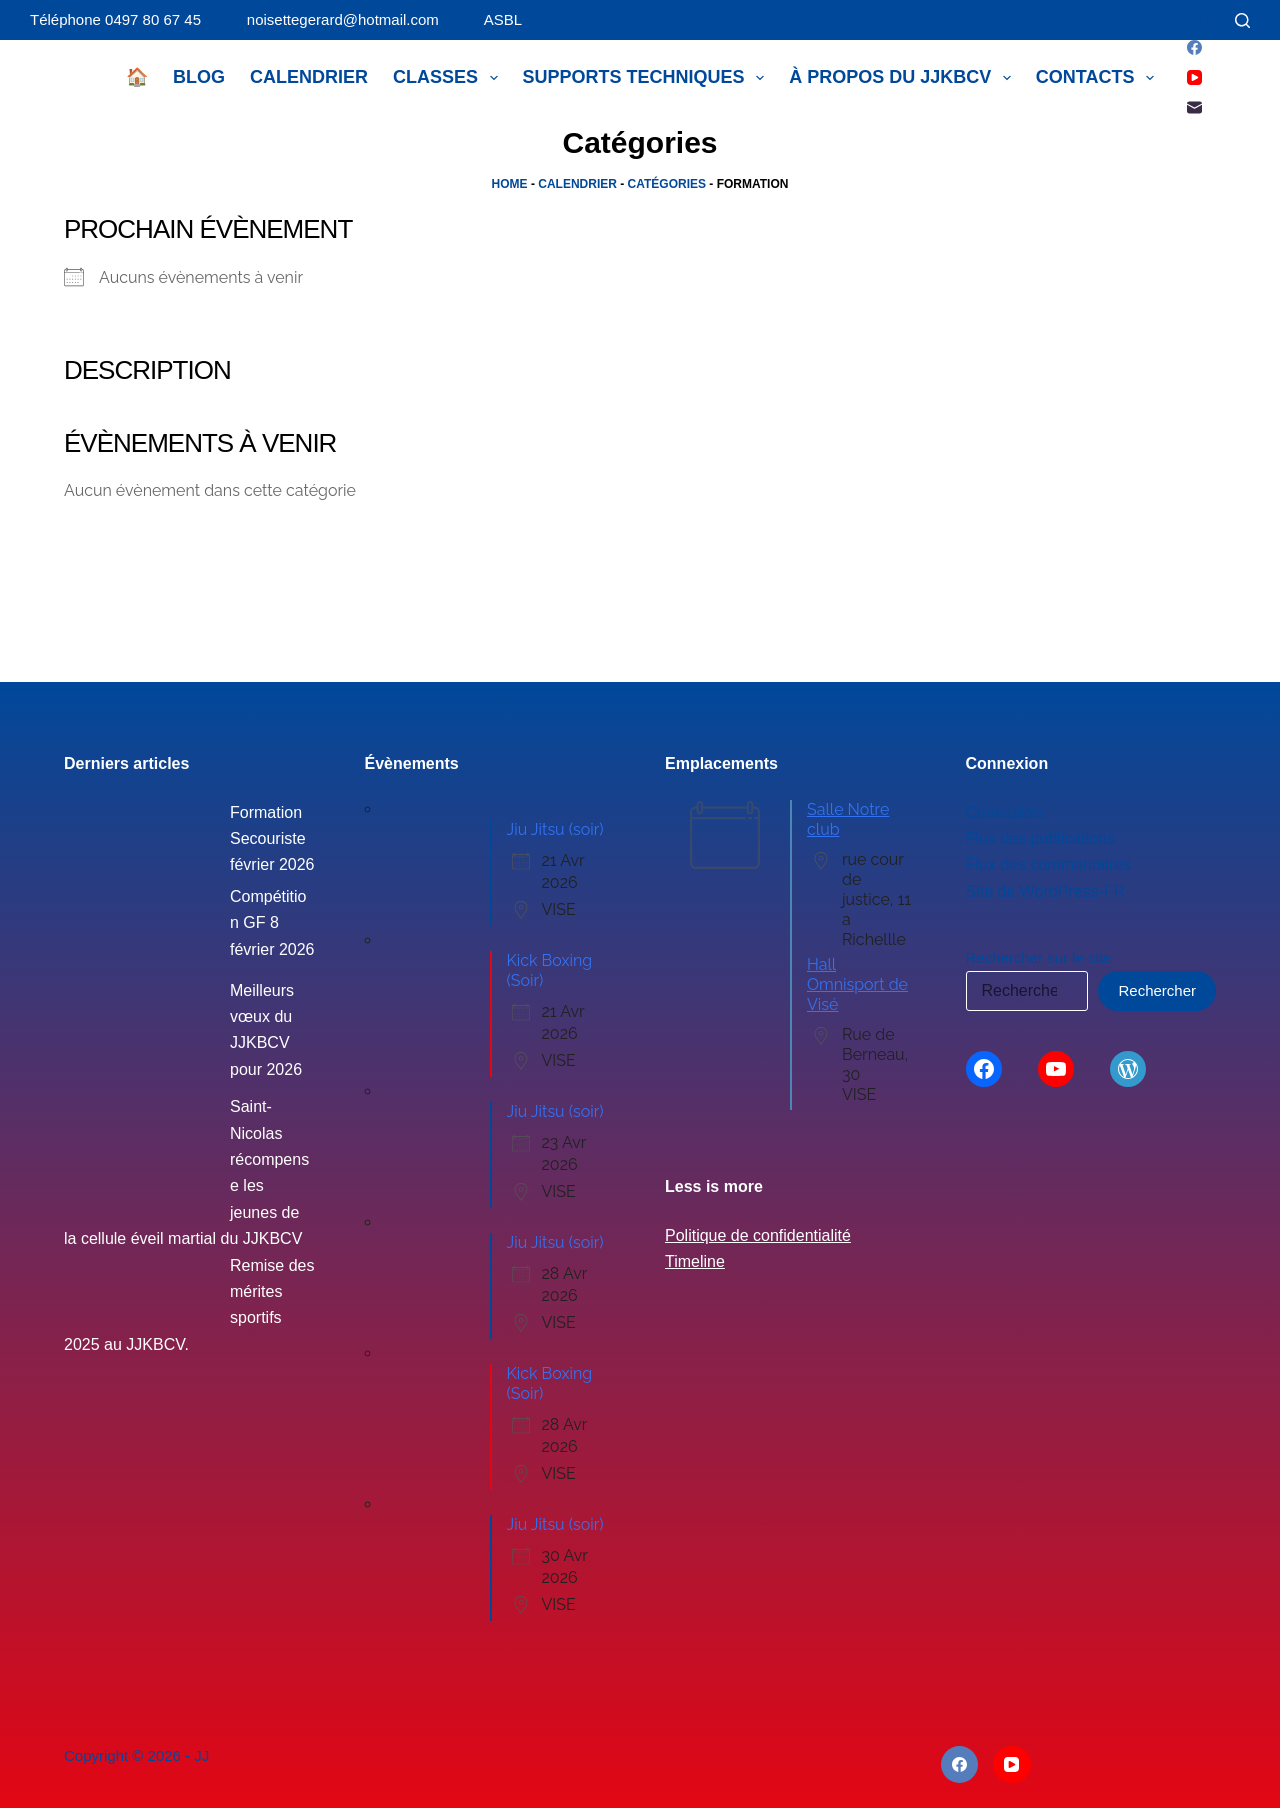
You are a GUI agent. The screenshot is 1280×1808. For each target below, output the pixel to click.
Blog (199, 77)
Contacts (1099, 78)
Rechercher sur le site (1039, 957)
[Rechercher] (1242, 20)
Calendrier (309, 77)
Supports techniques (648, 78)
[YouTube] (1194, 77)
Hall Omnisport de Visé (857, 984)
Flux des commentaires (1048, 864)
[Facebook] (1194, 47)
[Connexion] (1207, 20)
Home (510, 184)
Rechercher (1157, 990)
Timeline (695, 1261)
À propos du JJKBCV (904, 78)
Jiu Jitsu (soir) (555, 829)
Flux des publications (1040, 838)
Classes (449, 78)
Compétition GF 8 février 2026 (272, 923)
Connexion (1004, 812)
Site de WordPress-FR (1046, 891)
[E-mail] (1194, 107)
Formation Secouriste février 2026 (272, 839)
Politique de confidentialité (758, 1235)
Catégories (667, 184)
